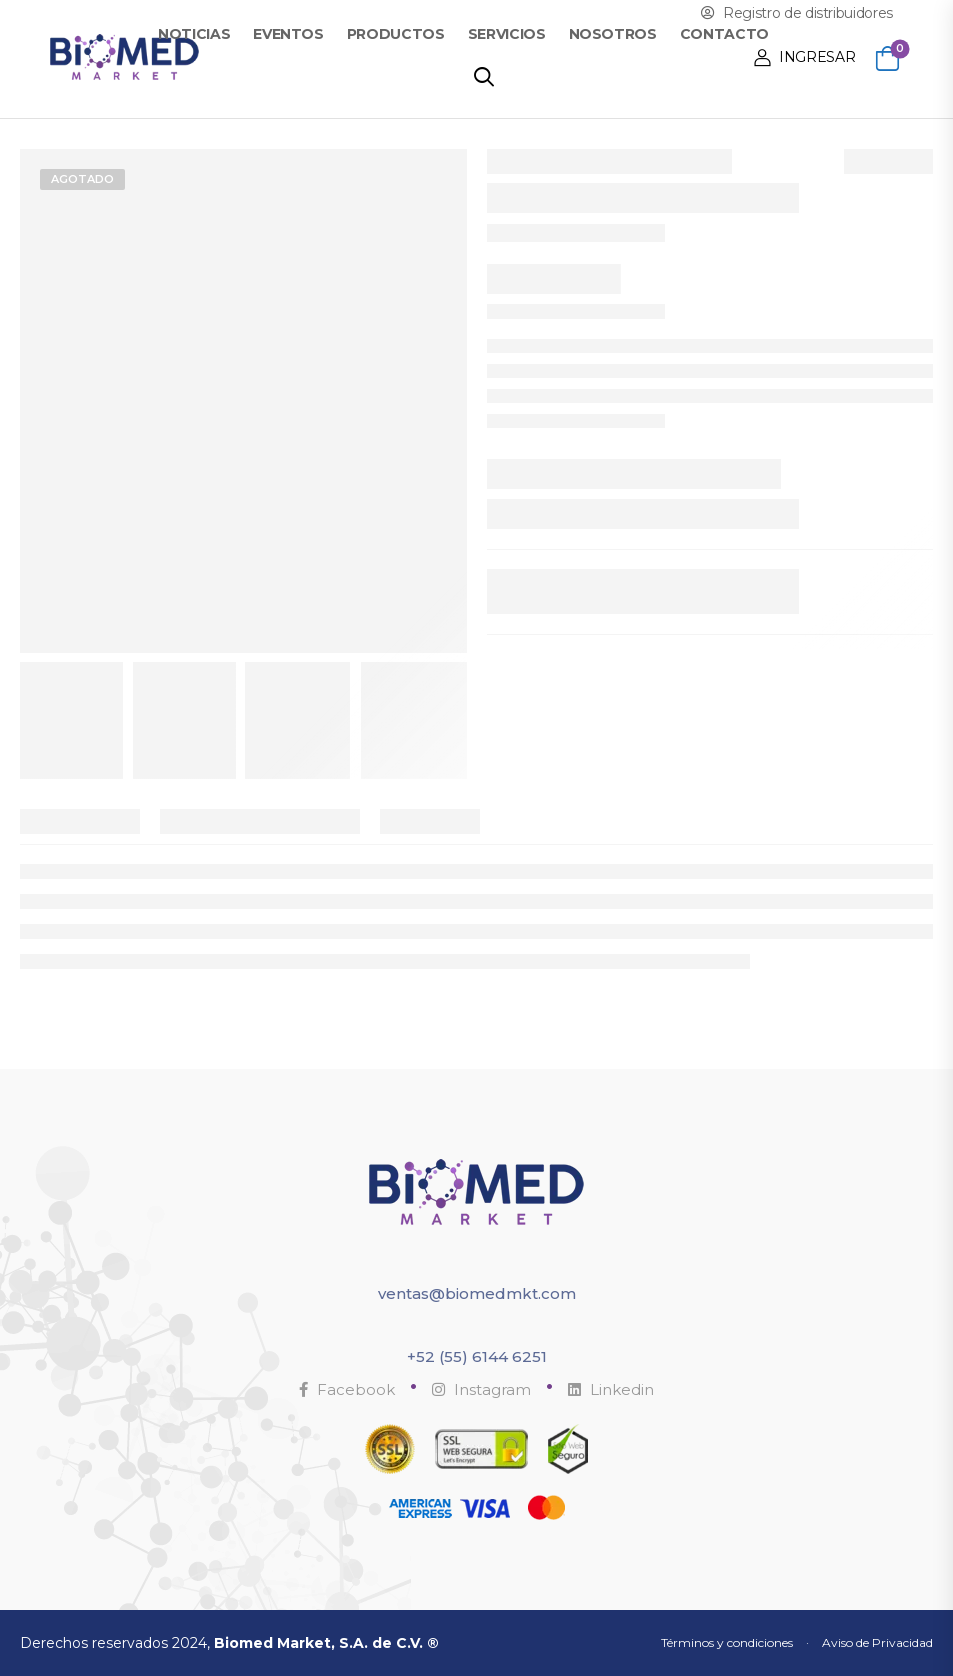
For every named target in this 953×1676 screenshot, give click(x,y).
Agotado (82, 179)
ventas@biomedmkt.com (477, 1293)
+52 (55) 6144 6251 (477, 1356)
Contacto (724, 34)
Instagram (481, 1389)
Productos (396, 34)
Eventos (288, 34)
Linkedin (611, 1389)
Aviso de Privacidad (877, 1642)
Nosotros (613, 34)
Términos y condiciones (727, 1642)
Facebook (347, 1389)
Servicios (507, 34)
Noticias (194, 34)
